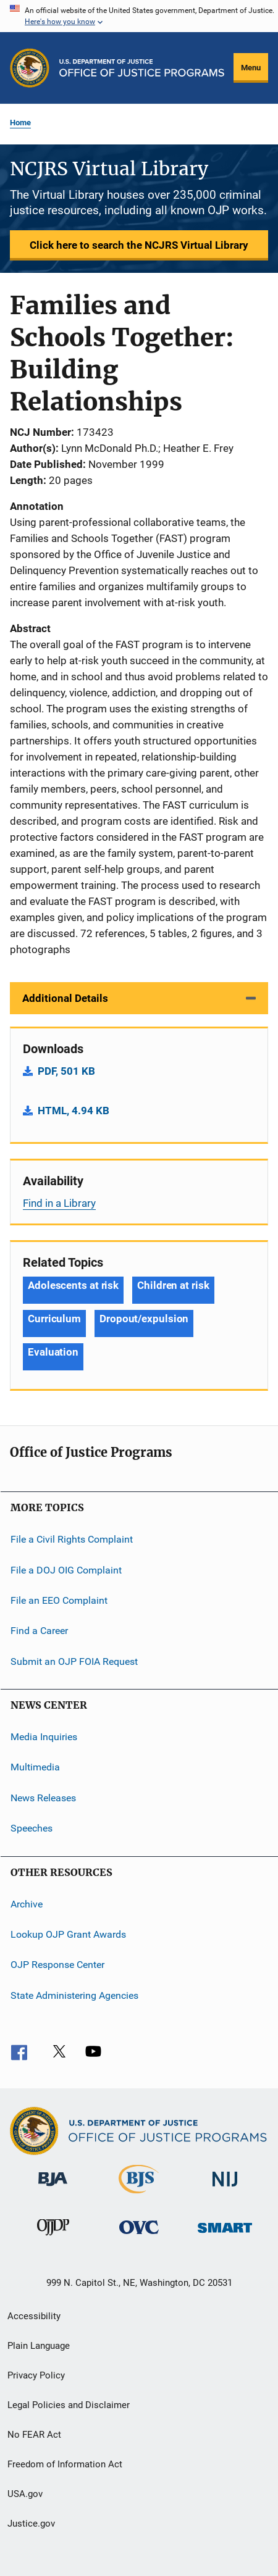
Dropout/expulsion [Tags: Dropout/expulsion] (143, 1318)
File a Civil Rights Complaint (72, 1539)
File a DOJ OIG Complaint (66, 1569)
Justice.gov (31, 2523)
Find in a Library (59, 1203)
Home (20, 122)
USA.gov (25, 2493)
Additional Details (65, 998)
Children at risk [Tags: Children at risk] (173, 1285)
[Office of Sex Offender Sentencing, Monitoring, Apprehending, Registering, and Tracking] (225, 2235)
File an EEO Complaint (59, 1600)
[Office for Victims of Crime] (139, 2236)
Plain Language (38, 2345)
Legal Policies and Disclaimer (68, 2405)
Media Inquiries (44, 1737)
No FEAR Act (34, 2434)
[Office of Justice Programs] (29, 68)
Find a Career (39, 1630)
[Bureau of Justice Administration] (52, 2188)
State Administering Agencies (74, 1995)
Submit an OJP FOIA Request (74, 1661)
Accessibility (34, 2316)
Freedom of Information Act (64, 2464)
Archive (27, 1903)
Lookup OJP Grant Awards (68, 1934)
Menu (251, 67)
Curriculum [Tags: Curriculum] (54, 1318)
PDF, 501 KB (66, 1071)
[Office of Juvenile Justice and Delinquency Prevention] (53, 2237)
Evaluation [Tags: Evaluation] (53, 1352)
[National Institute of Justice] (225, 2188)
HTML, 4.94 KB (73, 1110)
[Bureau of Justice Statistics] (139, 2195)
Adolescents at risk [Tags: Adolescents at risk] (73, 1285)
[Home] (141, 68)
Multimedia (35, 1767)
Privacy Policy (36, 2375)
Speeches (32, 1828)
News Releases (43, 1798)
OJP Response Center (57, 1964)
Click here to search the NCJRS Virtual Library (139, 245)
